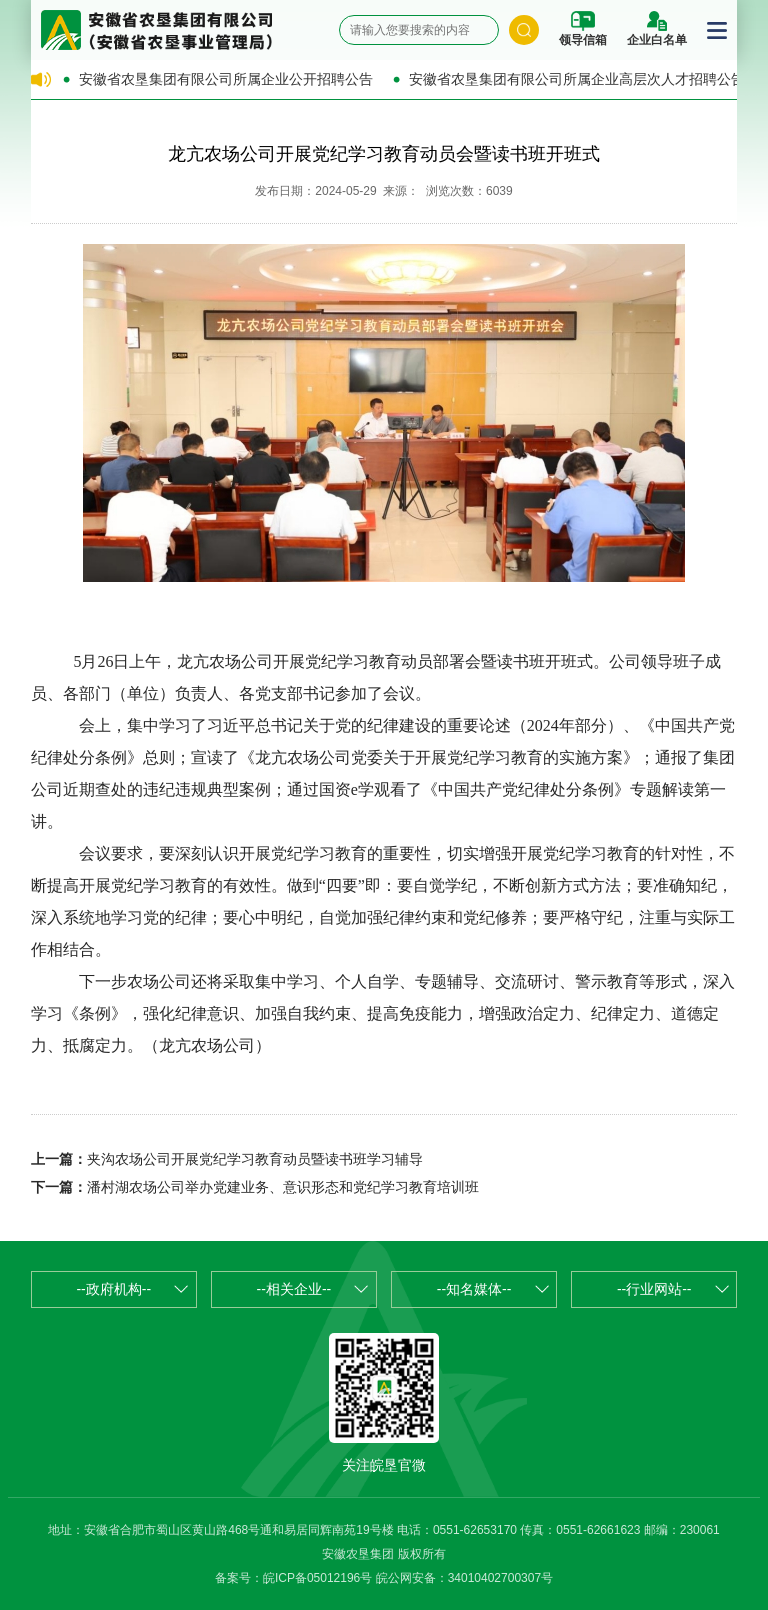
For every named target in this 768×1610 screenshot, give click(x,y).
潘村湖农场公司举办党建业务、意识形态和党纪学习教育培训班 (283, 1187)
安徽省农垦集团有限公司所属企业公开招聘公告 (226, 79)
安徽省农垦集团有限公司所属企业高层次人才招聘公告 (577, 79)
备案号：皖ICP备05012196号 (293, 1578)
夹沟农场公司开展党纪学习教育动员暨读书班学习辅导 (255, 1159)
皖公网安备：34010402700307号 (464, 1578)
